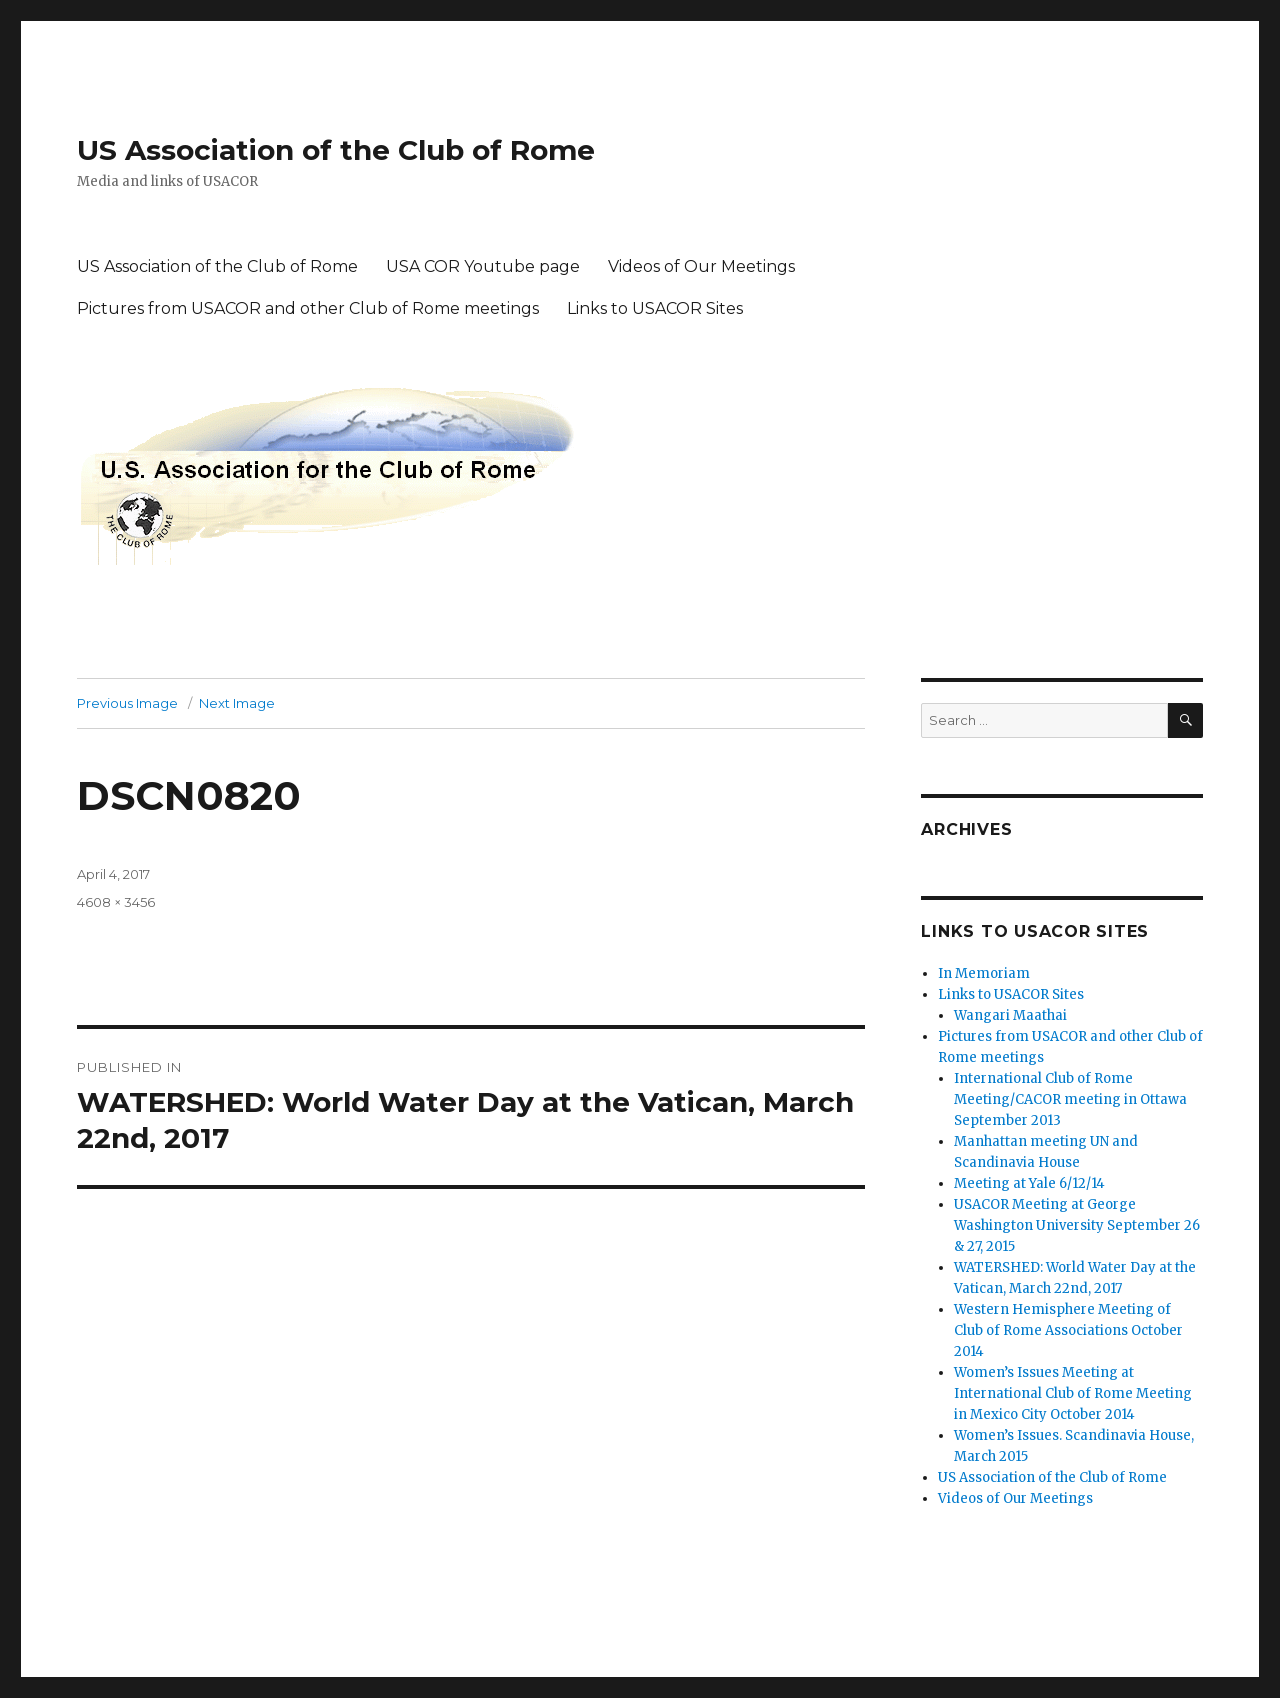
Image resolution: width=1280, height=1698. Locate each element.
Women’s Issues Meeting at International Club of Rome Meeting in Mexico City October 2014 (1073, 1393)
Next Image (237, 703)
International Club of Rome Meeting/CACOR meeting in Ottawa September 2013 (1070, 1099)
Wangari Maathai (1010, 1015)
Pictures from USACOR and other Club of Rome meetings (308, 308)
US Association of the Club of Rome (336, 150)
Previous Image (127, 703)
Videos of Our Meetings (701, 266)
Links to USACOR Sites (655, 308)
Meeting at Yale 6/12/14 (1029, 1183)
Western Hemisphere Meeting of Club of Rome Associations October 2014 (1068, 1330)
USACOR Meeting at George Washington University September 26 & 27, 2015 (1077, 1225)
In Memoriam (984, 973)
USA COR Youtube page (483, 266)
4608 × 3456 (116, 902)
